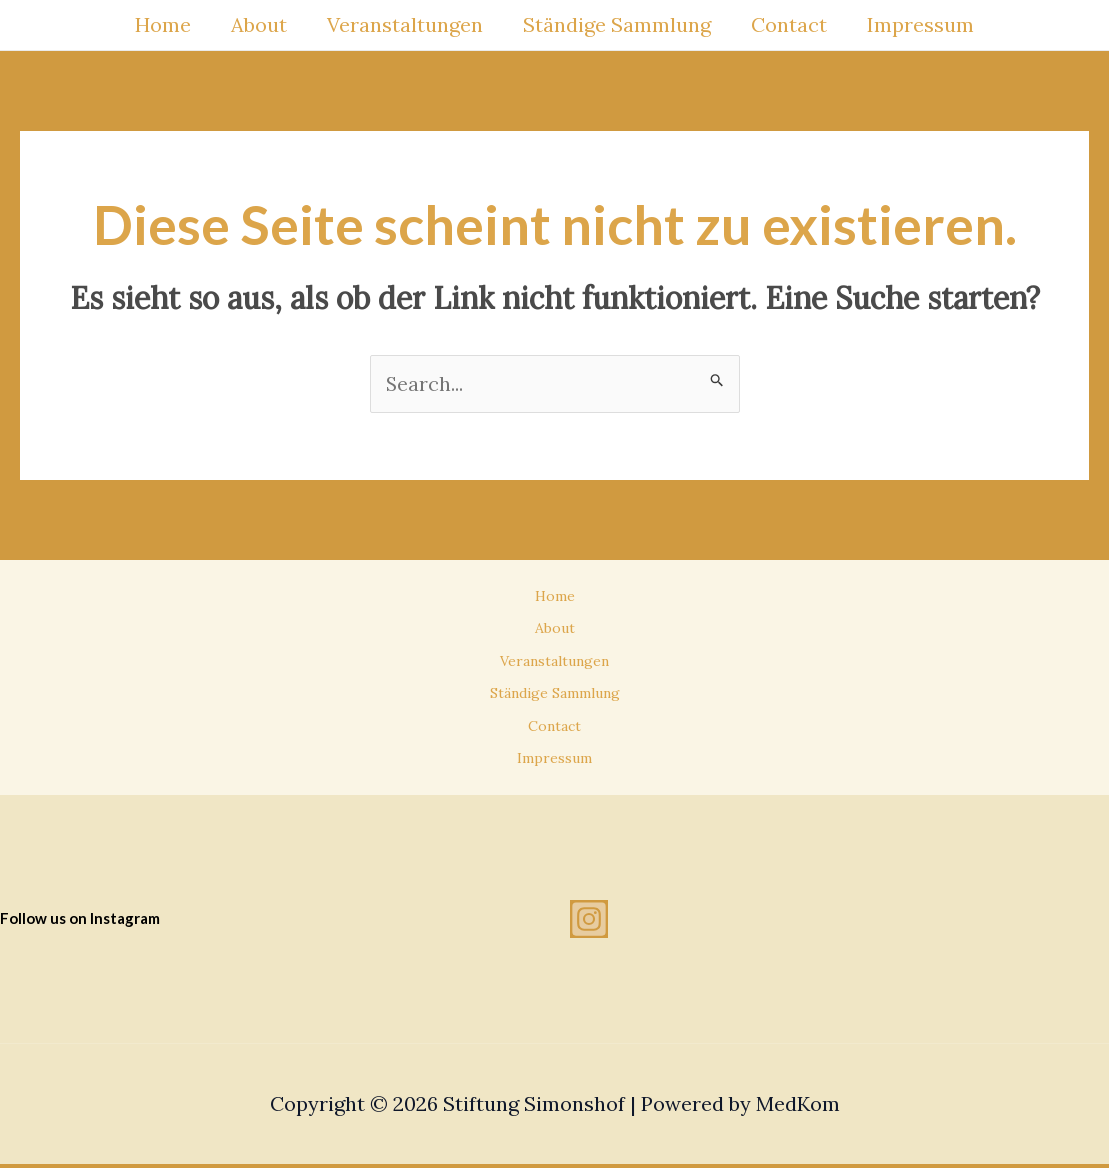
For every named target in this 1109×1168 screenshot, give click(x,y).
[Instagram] (589, 923)
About (259, 24)
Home (163, 24)
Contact (789, 24)
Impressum (920, 24)
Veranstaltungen (405, 24)
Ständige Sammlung (617, 24)
